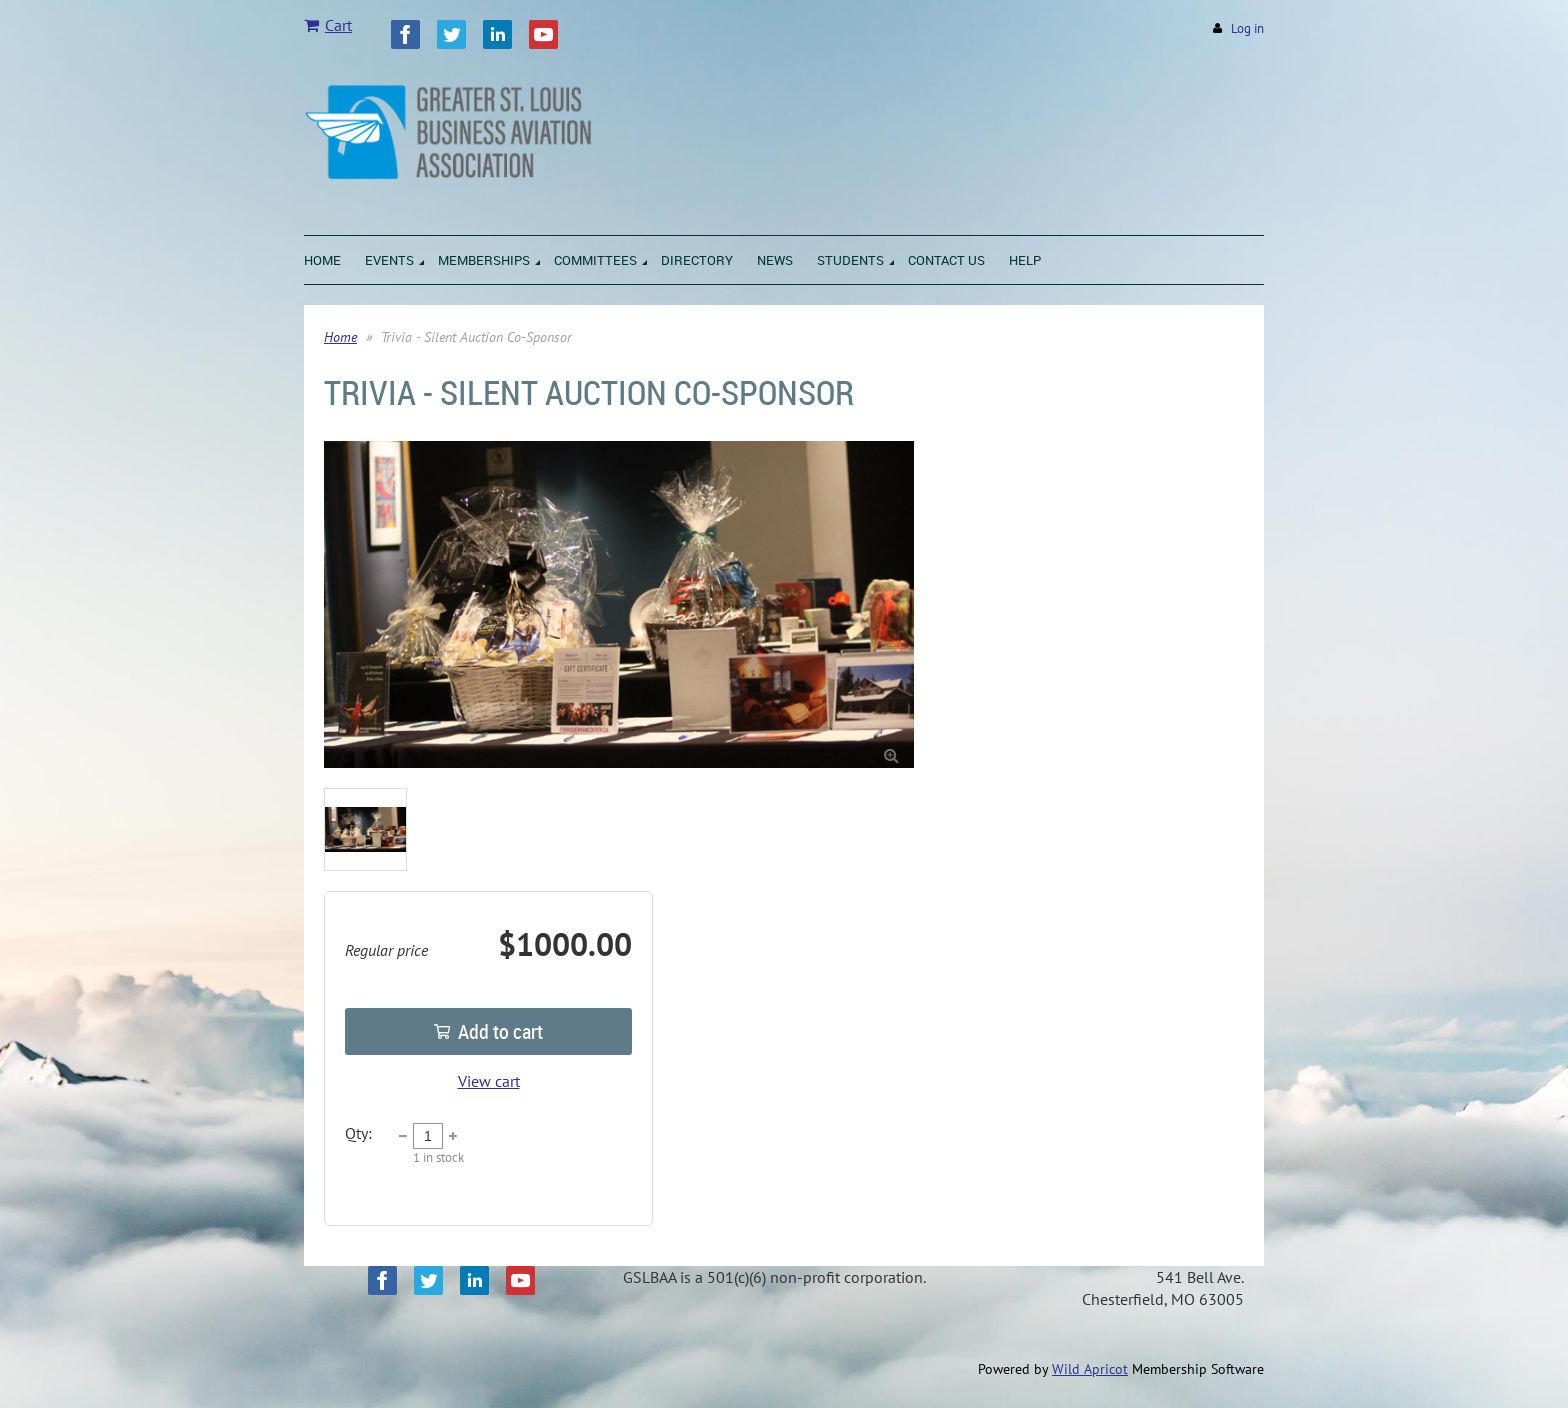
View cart (489, 1081)
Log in (1247, 28)
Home (340, 337)
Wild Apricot (1090, 1369)
